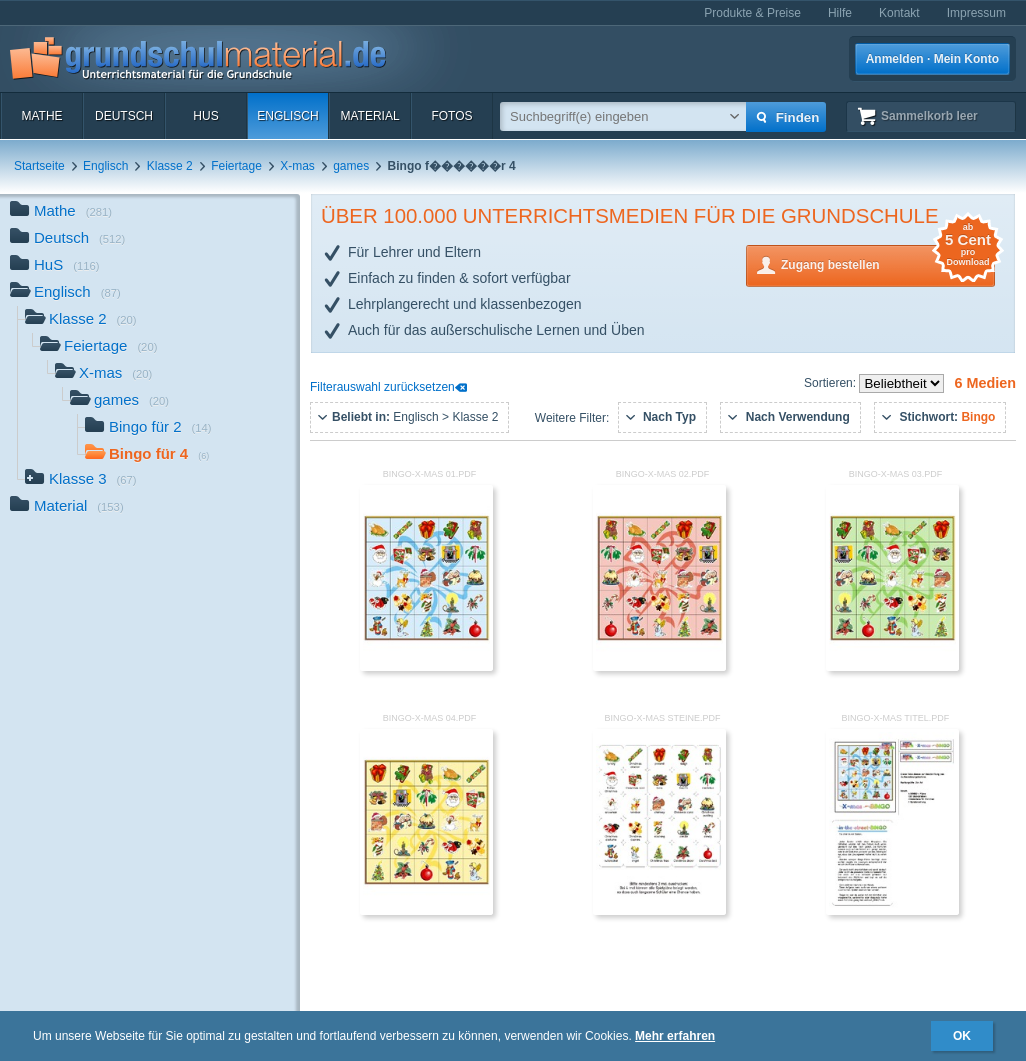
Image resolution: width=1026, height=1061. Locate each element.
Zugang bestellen (888, 263)
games (351, 166)
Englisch (287, 116)
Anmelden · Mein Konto (932, 59)
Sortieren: (831, 383)
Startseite (39, 166)
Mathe (41, 116)
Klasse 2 (170, 166)
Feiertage (236, 166)
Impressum (976, 13)
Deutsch (124, 116)
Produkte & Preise (752, 13)
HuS (205, 116)
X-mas (297, 166)
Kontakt (899, 13)
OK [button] (962, 1036)
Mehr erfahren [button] (675, 1036)
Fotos (451, 116)
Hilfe (840, 13)
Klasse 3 (81, 480)
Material (369, 116)
